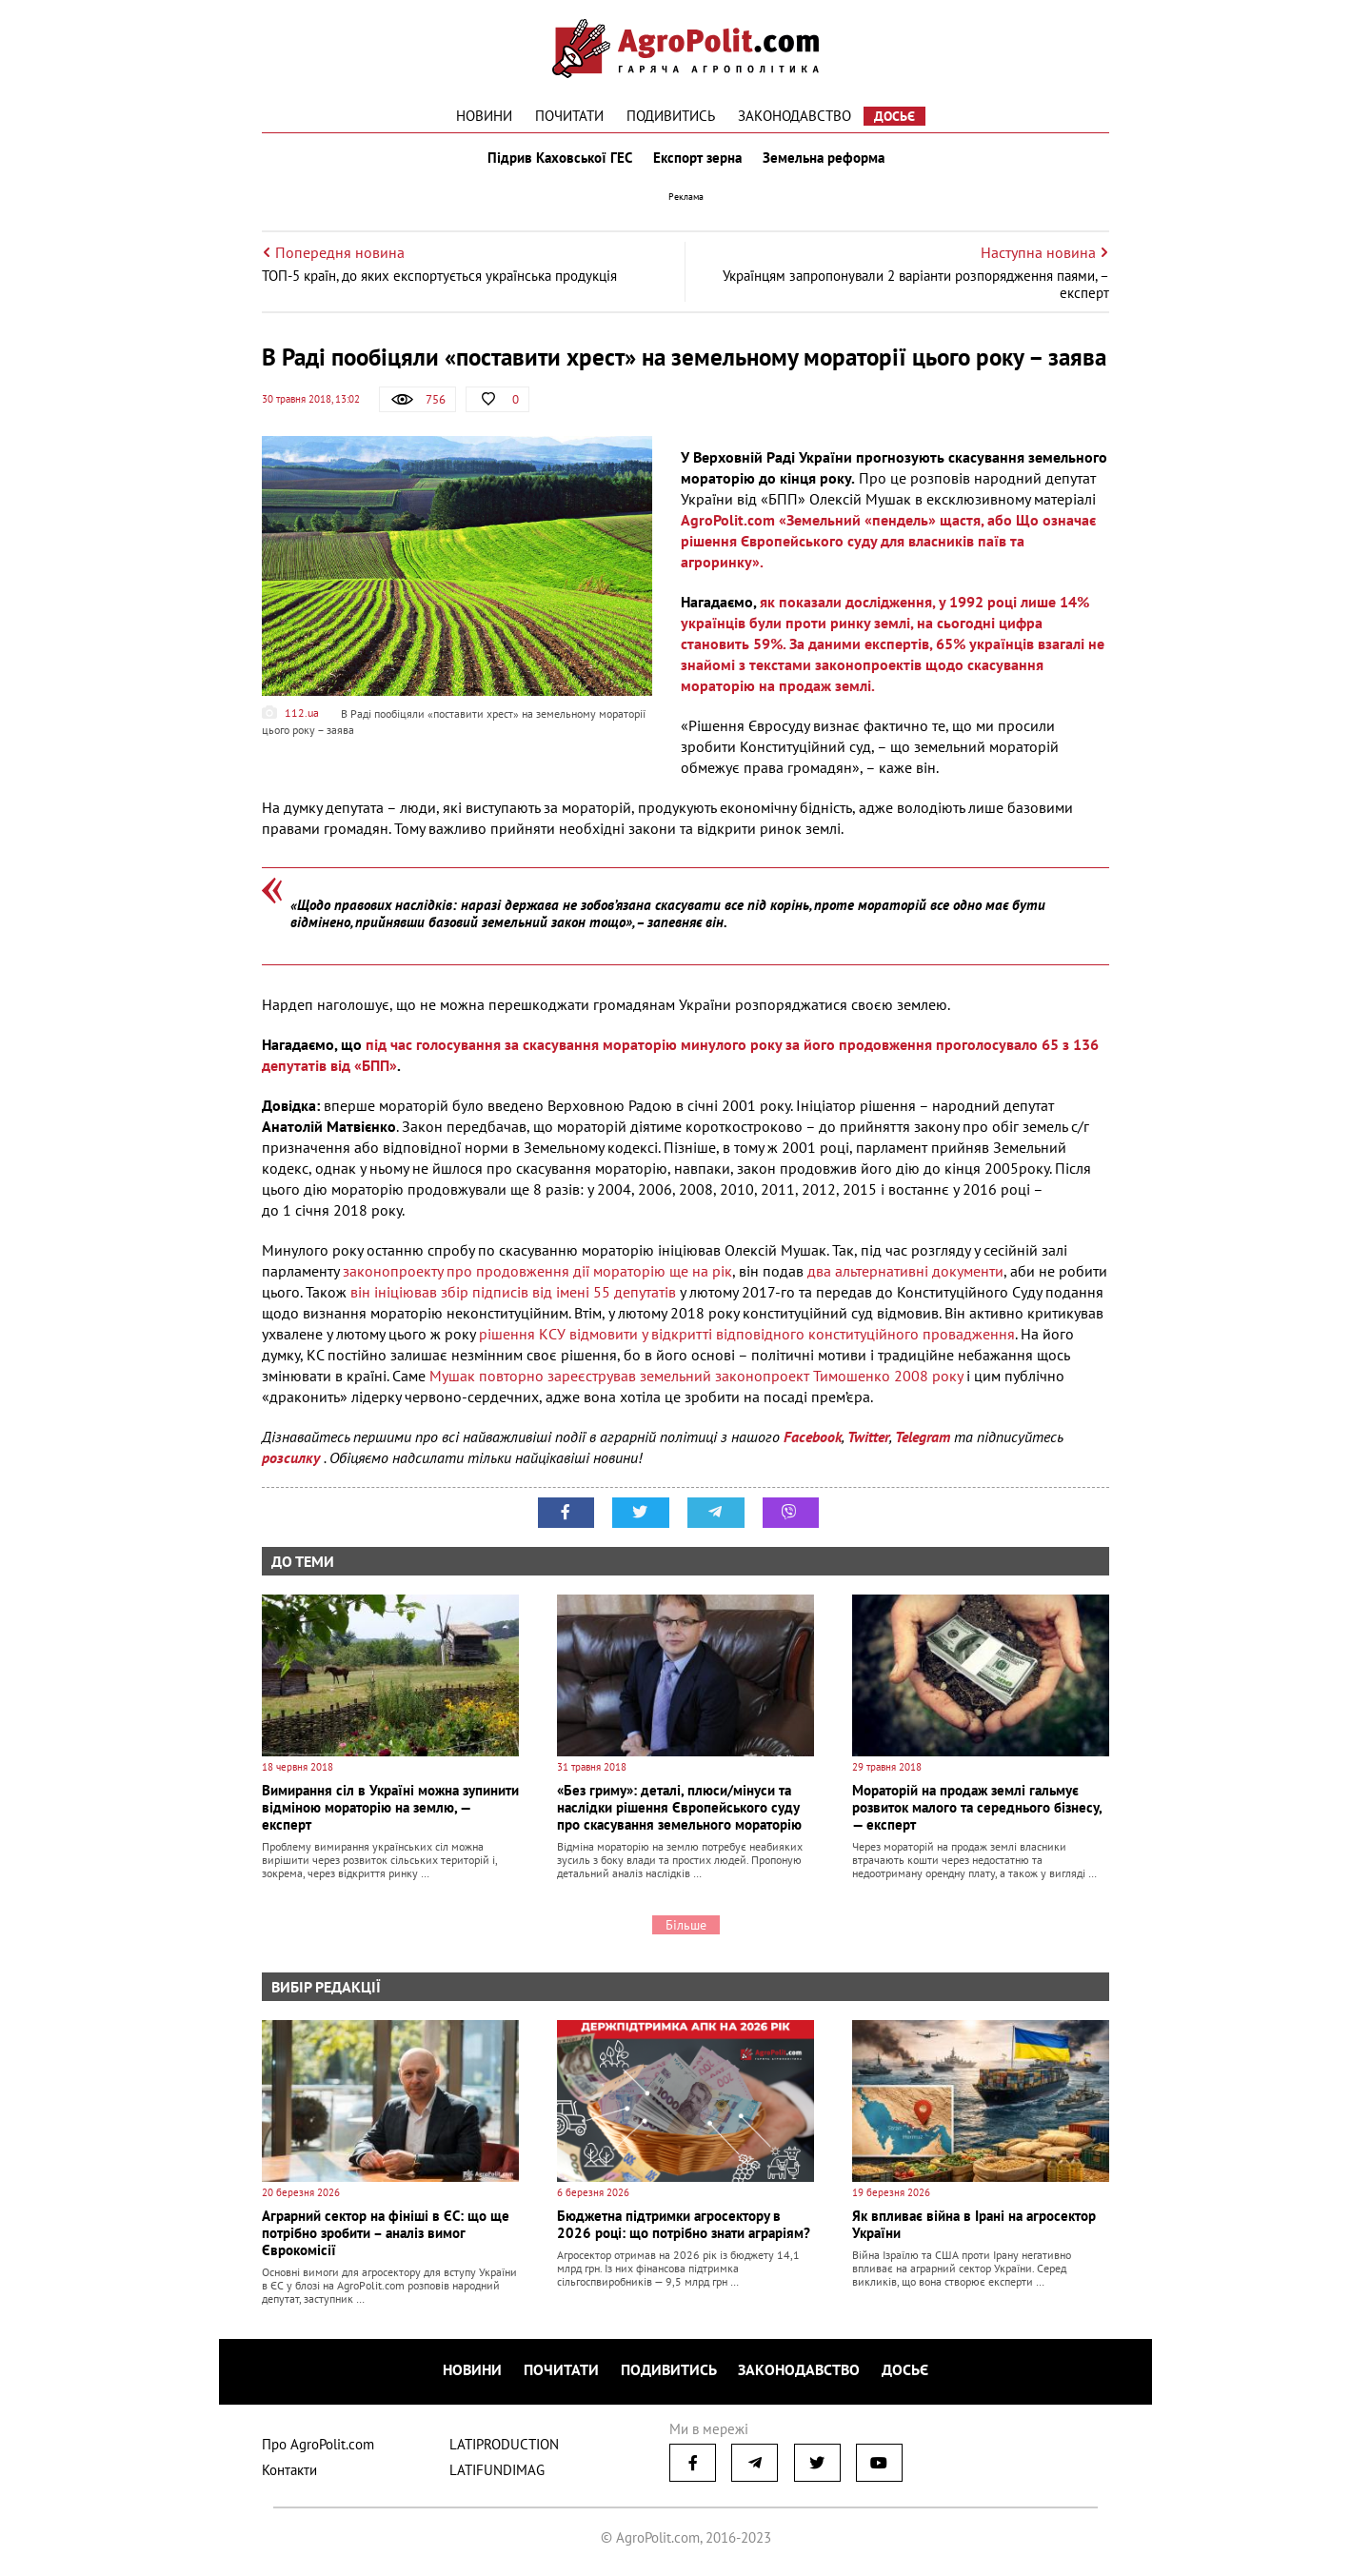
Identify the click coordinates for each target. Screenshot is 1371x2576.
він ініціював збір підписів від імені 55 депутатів (513, 1295)
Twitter (868, 1440)
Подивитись (670, 116)
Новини (484, 116)
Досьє (894, 116)
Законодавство (794, 116)
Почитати (569, 116)
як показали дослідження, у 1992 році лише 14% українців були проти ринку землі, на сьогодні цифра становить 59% (885, 626)
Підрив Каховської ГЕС (558, 159)
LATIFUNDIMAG (497, 2472)
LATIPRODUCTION (504, 2446)
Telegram (922, 1440)
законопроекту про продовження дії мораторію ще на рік (535, 1274)
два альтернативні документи (905, 1274)
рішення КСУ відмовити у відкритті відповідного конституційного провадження (747, 1337)
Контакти (289, 2472)
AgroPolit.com (728, 523)
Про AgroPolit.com (318, 2446)
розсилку (293, 1461)
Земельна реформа (825, 159)
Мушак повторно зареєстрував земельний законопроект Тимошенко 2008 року (696, 1379)
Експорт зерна (697, 159)
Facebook (813, 1440)
